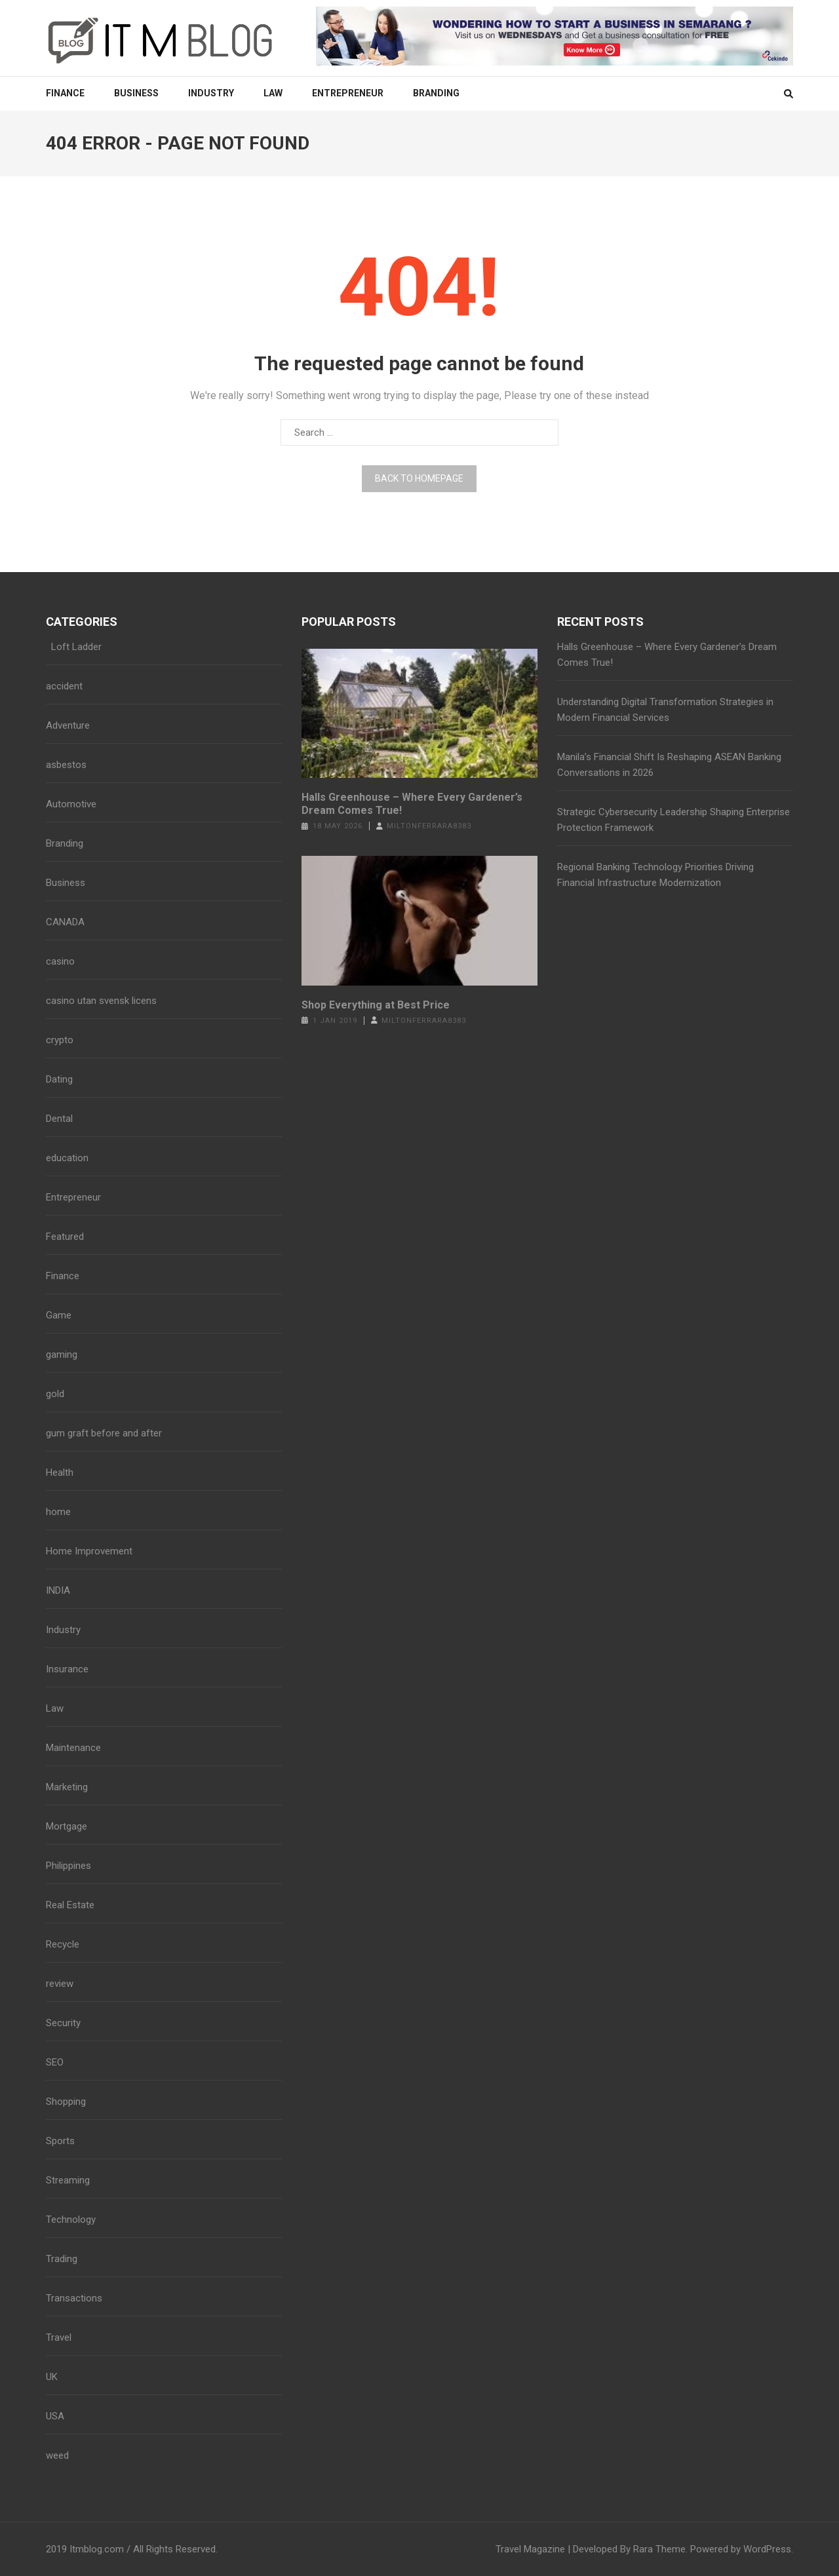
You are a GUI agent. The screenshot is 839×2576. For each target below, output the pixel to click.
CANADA (65, 922)
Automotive (71, 804)
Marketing (67, 1787)
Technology (71, 2219)
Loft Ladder (74, 647)
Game (58, 1315)
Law (273, 93)
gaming (61, 1354)
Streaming (68, 2180)
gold (55, 1394)
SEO (55, 2062)
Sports (60, 2141)
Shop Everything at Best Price (376, 1005)
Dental (59, 1119)
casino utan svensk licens (101, 1001)
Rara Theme (659, 2549)
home (58, 1512)
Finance (65, 93)
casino (60, 961)
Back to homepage (419, 478)
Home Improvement (89, 1551)
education (67, 1158)
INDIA (58, 1590)
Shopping (66, 2101)
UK (52, 2377)
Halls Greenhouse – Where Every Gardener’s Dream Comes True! (412, 804)
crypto (59, 1040)
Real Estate (70, 1905)
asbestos (66, 765)
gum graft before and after (104, 1433)
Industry (211, 93)
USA (55, 2416)
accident (64, 686)
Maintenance (73, 1748)
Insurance (67, 1669)
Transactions (74, 2298)
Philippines (68, 1866)
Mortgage (66, 1826)
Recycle (62, 1944)
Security (63, 2023)
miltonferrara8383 (429, 826)
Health (59, 1472)
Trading (61, 2259)
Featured (65, 1236)
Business (136, 93)
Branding (436, 93)
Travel (58, 2337)
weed (57, 2455)
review (59, 1984)
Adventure (68, 725)
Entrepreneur (347, 93)
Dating (59, 1079)
